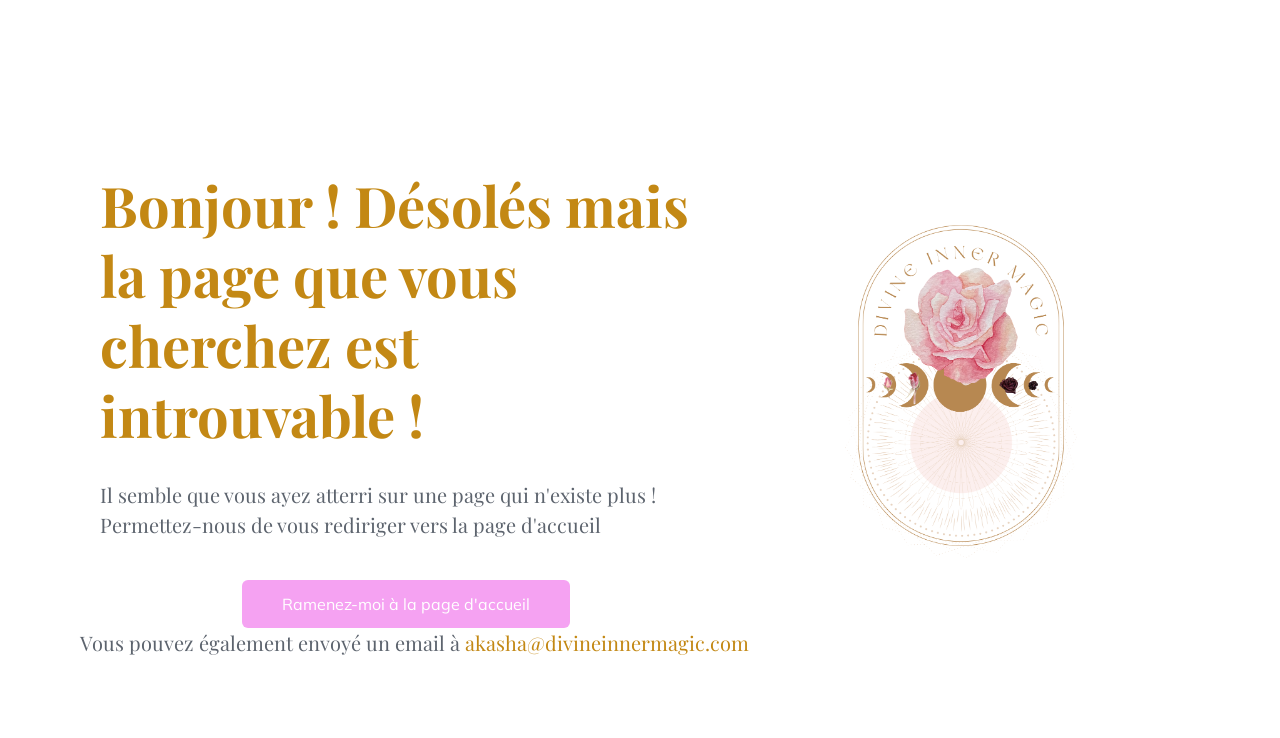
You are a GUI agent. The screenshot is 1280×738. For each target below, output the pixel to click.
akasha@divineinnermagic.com (607, 642)
